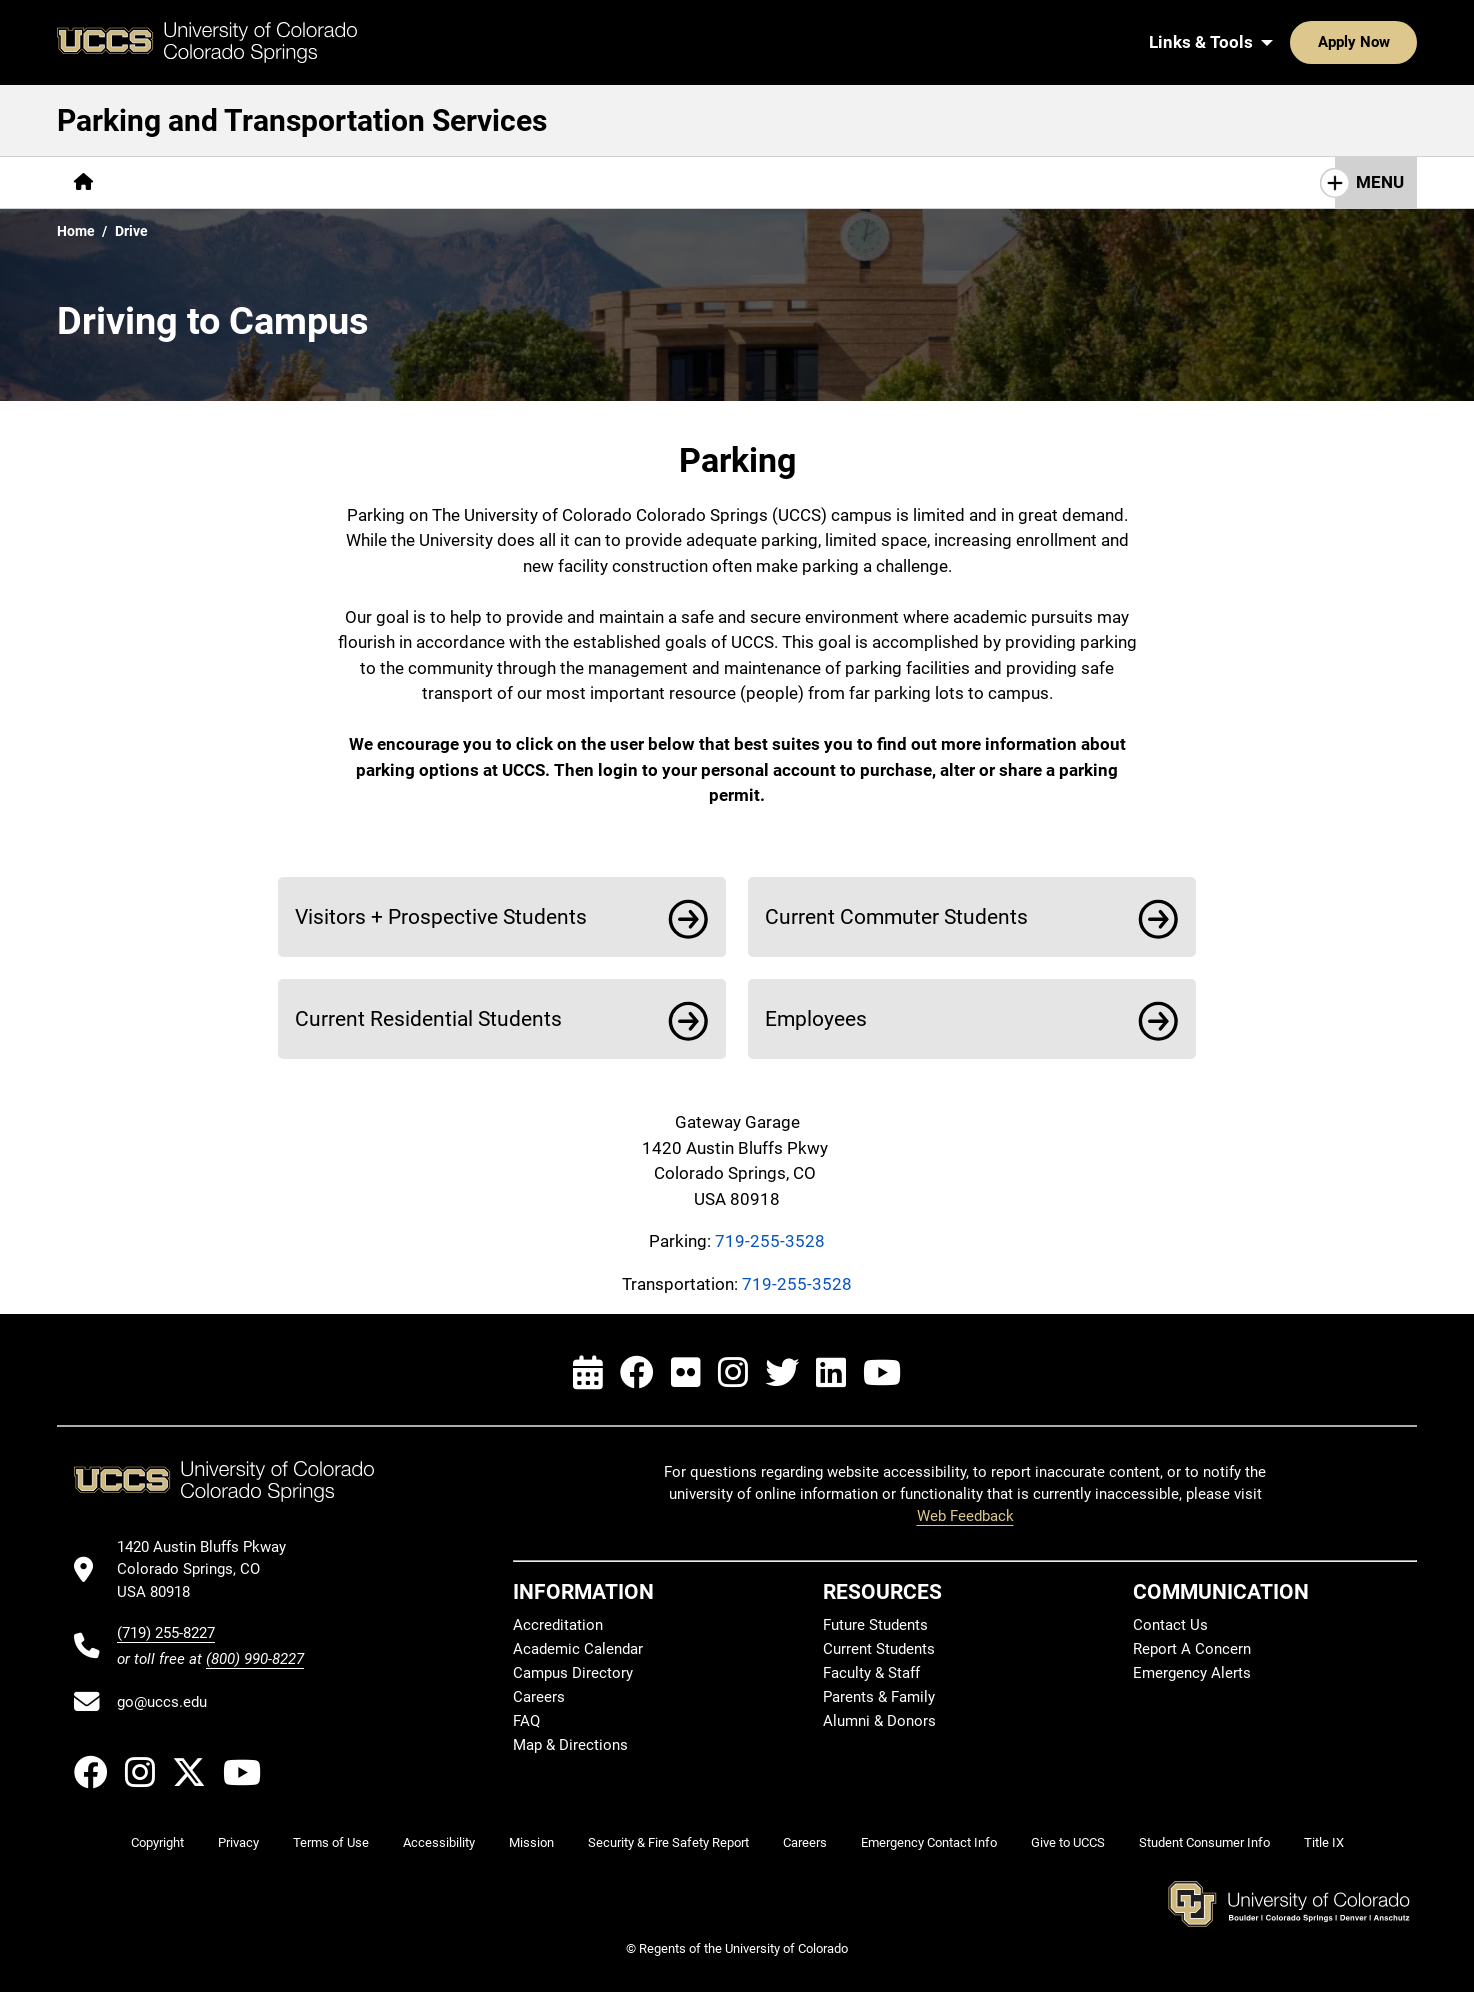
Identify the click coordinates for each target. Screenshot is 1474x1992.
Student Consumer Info (1204, 1842)
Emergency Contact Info (929, 1842)
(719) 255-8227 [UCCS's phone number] (166, 1633)
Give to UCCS (1068, 1842)
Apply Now (1292, 42)
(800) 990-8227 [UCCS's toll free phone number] (255, 1659)
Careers (539, 1697)
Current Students (879, 1649)
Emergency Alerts (1192, 1673)
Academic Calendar (578, 1649)
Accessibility (439, 1842)
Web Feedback (965, 1516)
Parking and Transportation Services (302, 120)
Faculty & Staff (871, 1673)
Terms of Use (331, 1842)
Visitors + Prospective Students (441, 916)
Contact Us (1170, 1625)
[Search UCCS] (1395, 42)
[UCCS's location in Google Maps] (210, 1569)
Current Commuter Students (896, 916)
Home (76, 231)
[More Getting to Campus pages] (214, 182)
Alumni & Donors (879, 1721)
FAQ (526, 1721)
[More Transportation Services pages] (566, 182)
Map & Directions (570, 1745)
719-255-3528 (770, 1241)
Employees (816, 1018)
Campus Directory (573, 1673)
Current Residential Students (428, 1018)
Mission (531, 1842)
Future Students (875, 1625)
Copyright (157, 1842)
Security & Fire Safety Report (668, 1842)
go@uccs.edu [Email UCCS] (162, 1702)
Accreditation (558, 1625)
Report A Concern (1192, 1649)
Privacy (238, 1842)
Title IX (1324, 1842)
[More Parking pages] (380, 182)
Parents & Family (879, 1697)
